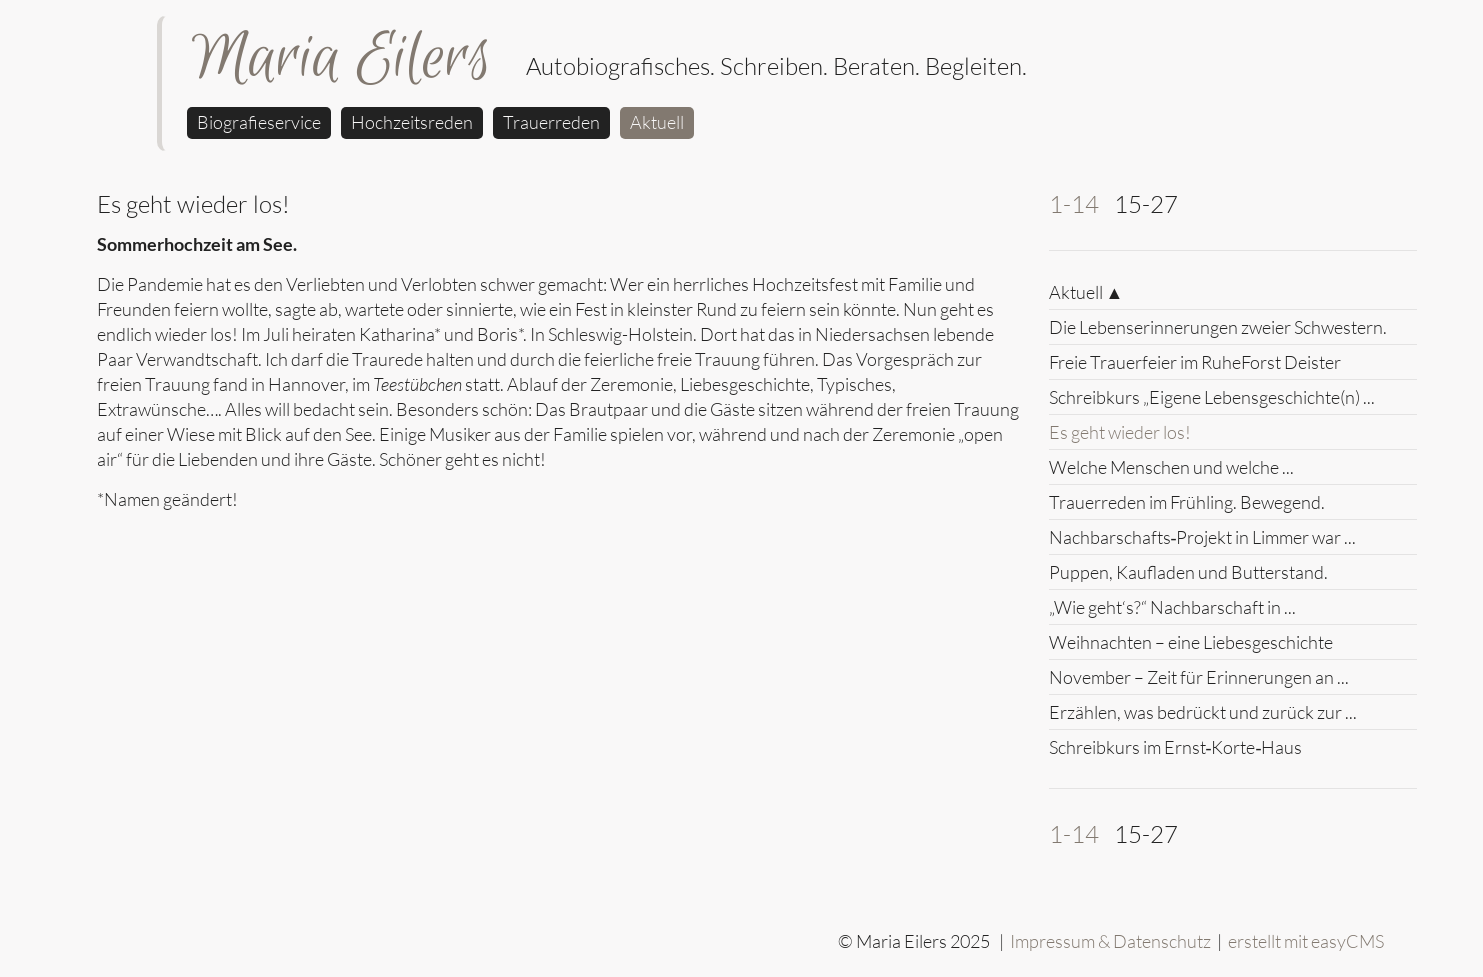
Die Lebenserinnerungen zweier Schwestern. (1218, 327)
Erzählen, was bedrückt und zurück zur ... (1203, 712)
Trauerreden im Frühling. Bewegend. (1187, 502)
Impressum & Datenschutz (1110, 941)
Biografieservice (259, 122)
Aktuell (657, 122)
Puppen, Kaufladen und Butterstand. (1188, 572)
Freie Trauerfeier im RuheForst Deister (1195, 362)
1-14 (1074, 204)
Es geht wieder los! (1120, 432)
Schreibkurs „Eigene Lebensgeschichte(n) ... (1212, 397)
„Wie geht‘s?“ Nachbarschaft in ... (1172, 607)
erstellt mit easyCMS (1307, 941)
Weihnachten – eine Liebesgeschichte (1191, 642)
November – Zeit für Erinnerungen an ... (1199, 677)
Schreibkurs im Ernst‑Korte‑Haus (1176, 747)
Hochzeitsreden (412, 122)
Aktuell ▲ (1086, 292)
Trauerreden (551, 122)
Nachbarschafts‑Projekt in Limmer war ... (1203, 537)
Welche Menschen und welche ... (1171, 467)
